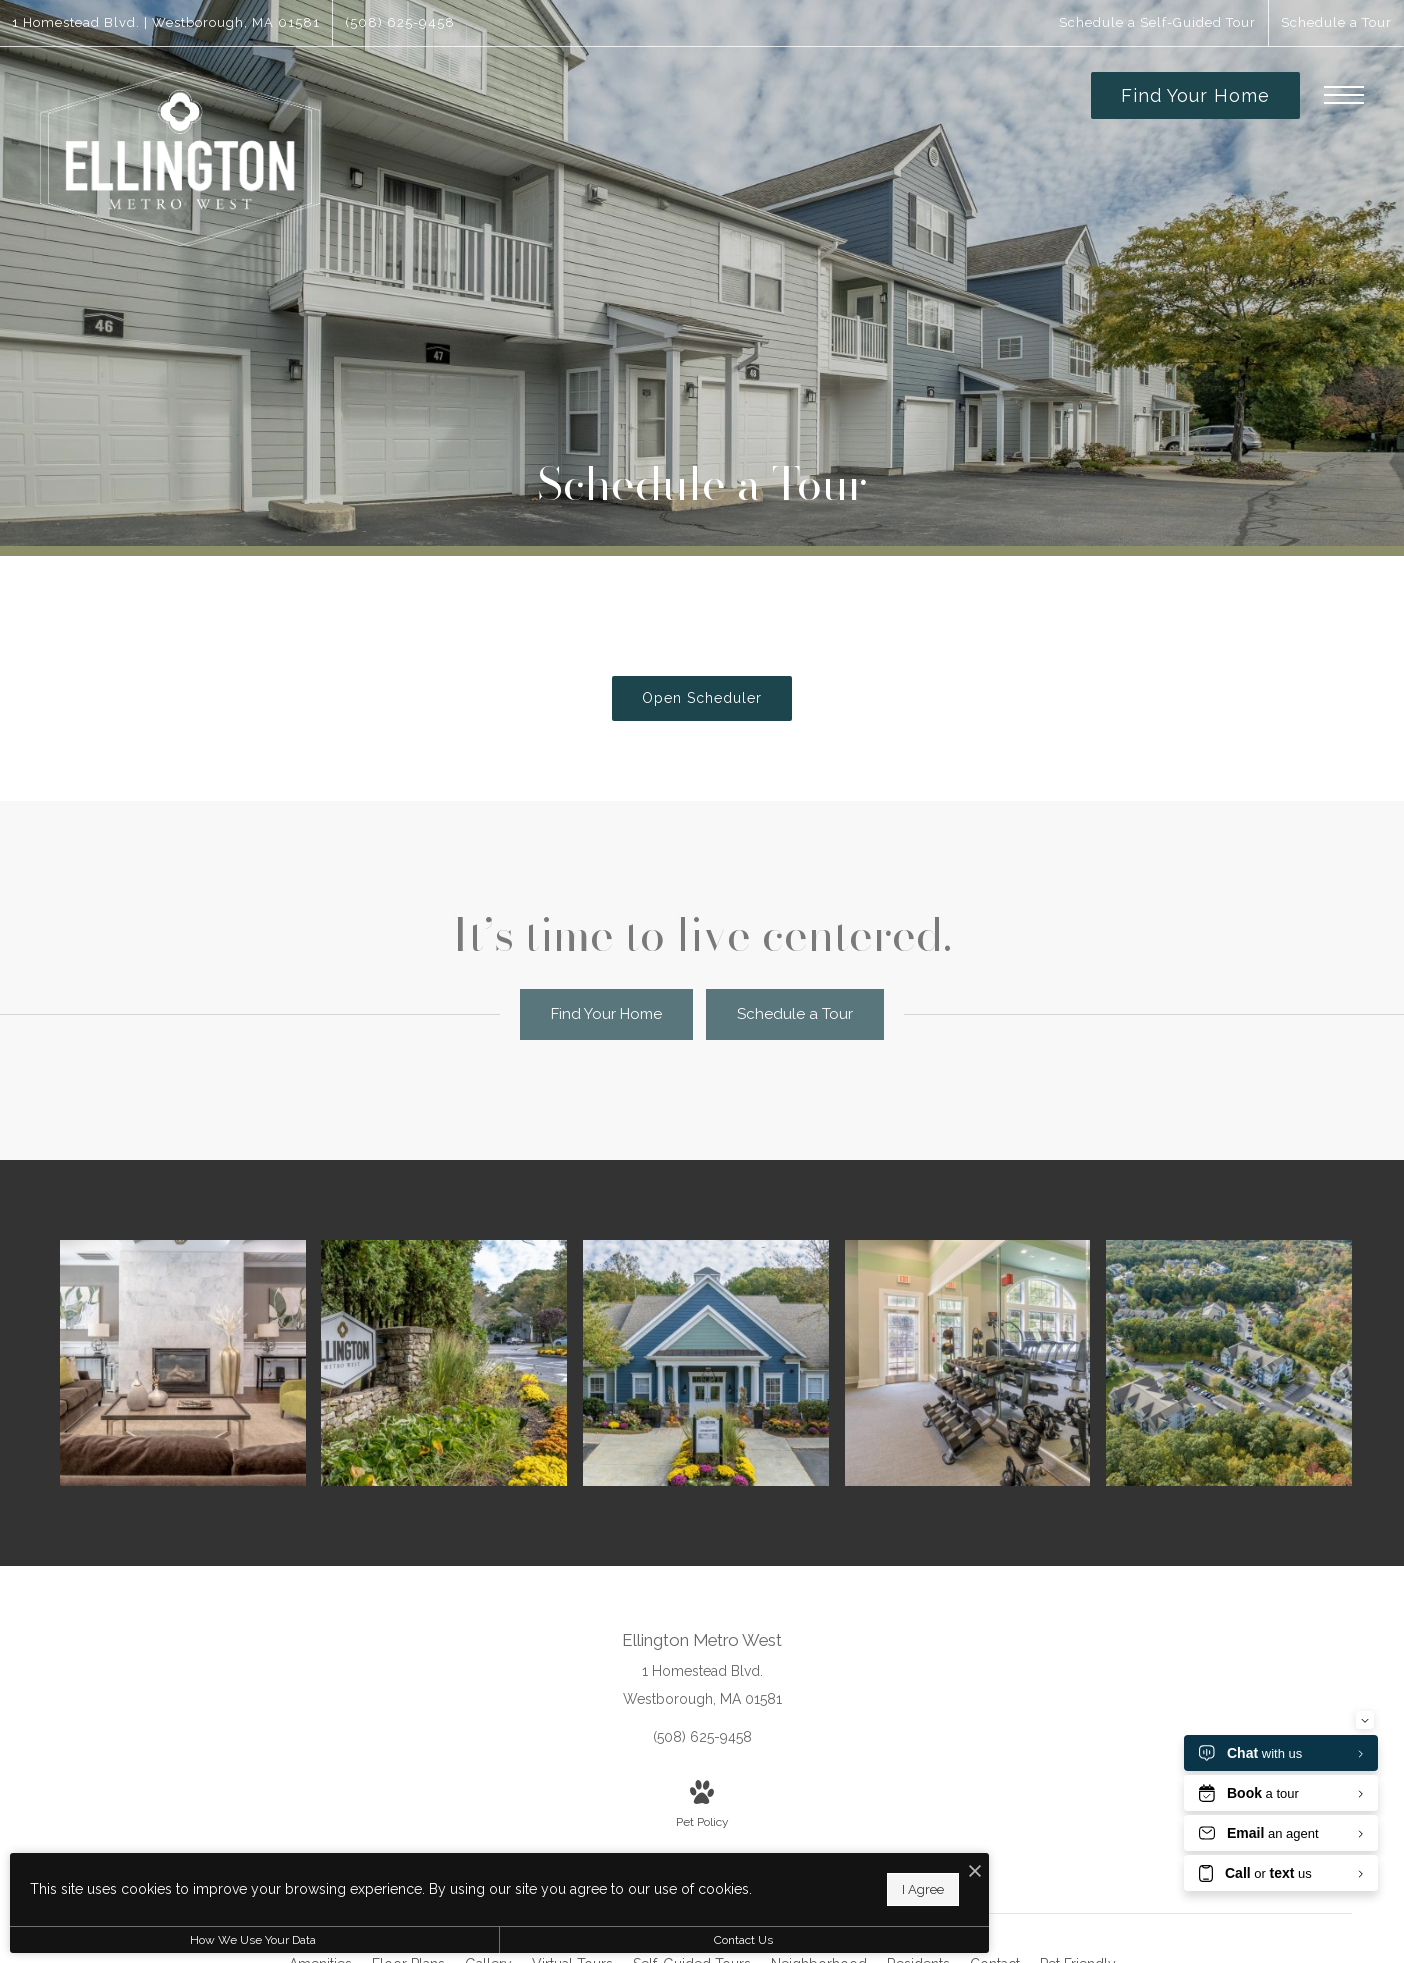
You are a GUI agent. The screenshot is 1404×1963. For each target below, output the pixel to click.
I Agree (644, 1883)
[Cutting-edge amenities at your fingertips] (982, 1350)
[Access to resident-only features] (202, 1350)
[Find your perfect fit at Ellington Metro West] (1242, 1350)
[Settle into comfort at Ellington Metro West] (462, 1350)
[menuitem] (819, 1939)
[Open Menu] (1344, 95)
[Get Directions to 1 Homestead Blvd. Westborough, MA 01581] (166, 23)
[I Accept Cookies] (696, 1862)
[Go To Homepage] (180, 159)
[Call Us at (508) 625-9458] (400, 23)
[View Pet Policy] (702, 1780)
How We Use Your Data (184, 1940)
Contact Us (534, 1940)
